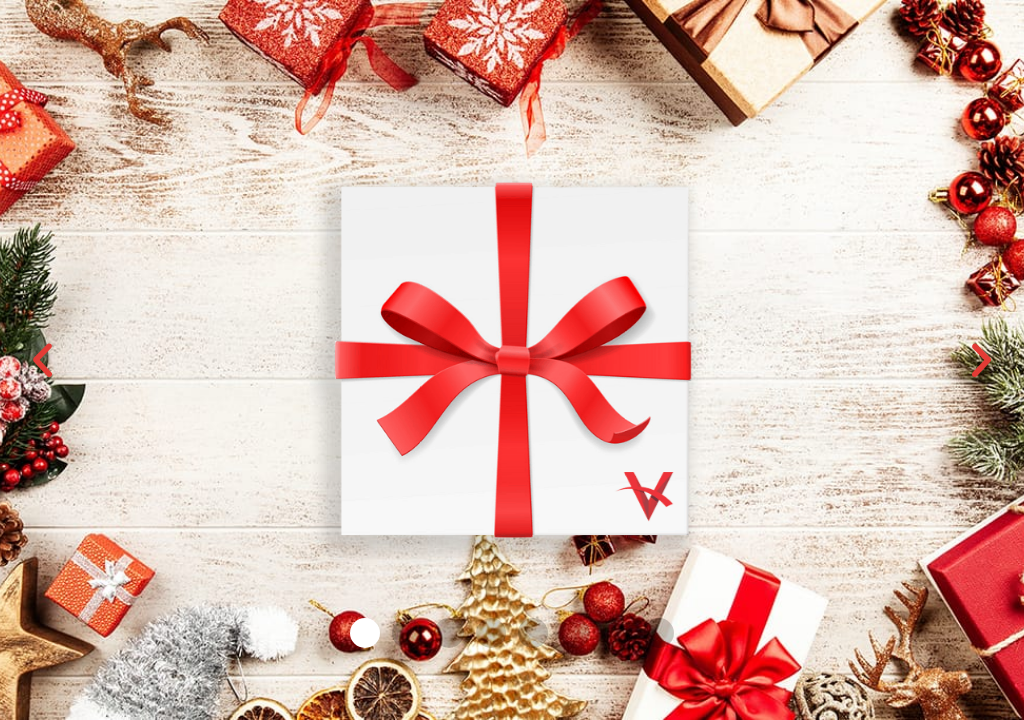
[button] (42, 360)
